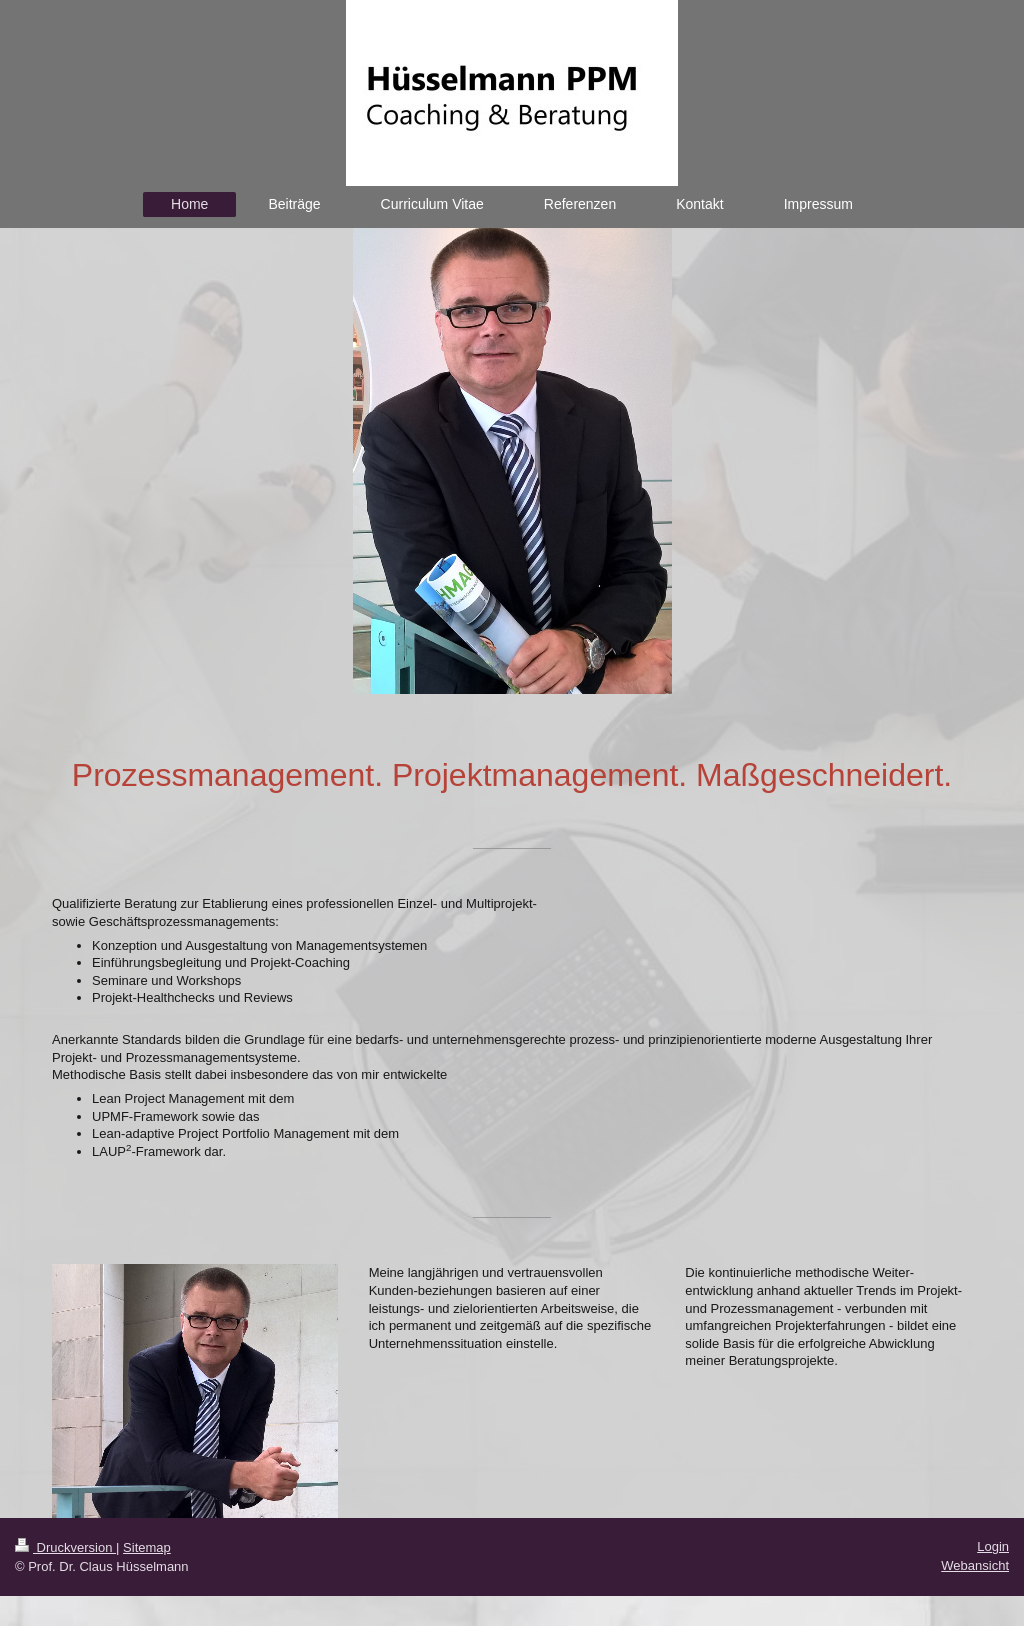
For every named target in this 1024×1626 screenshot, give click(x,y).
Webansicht (975, 1565)
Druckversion (65, 1547)
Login (993, 1546)
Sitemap (147, 1547)
